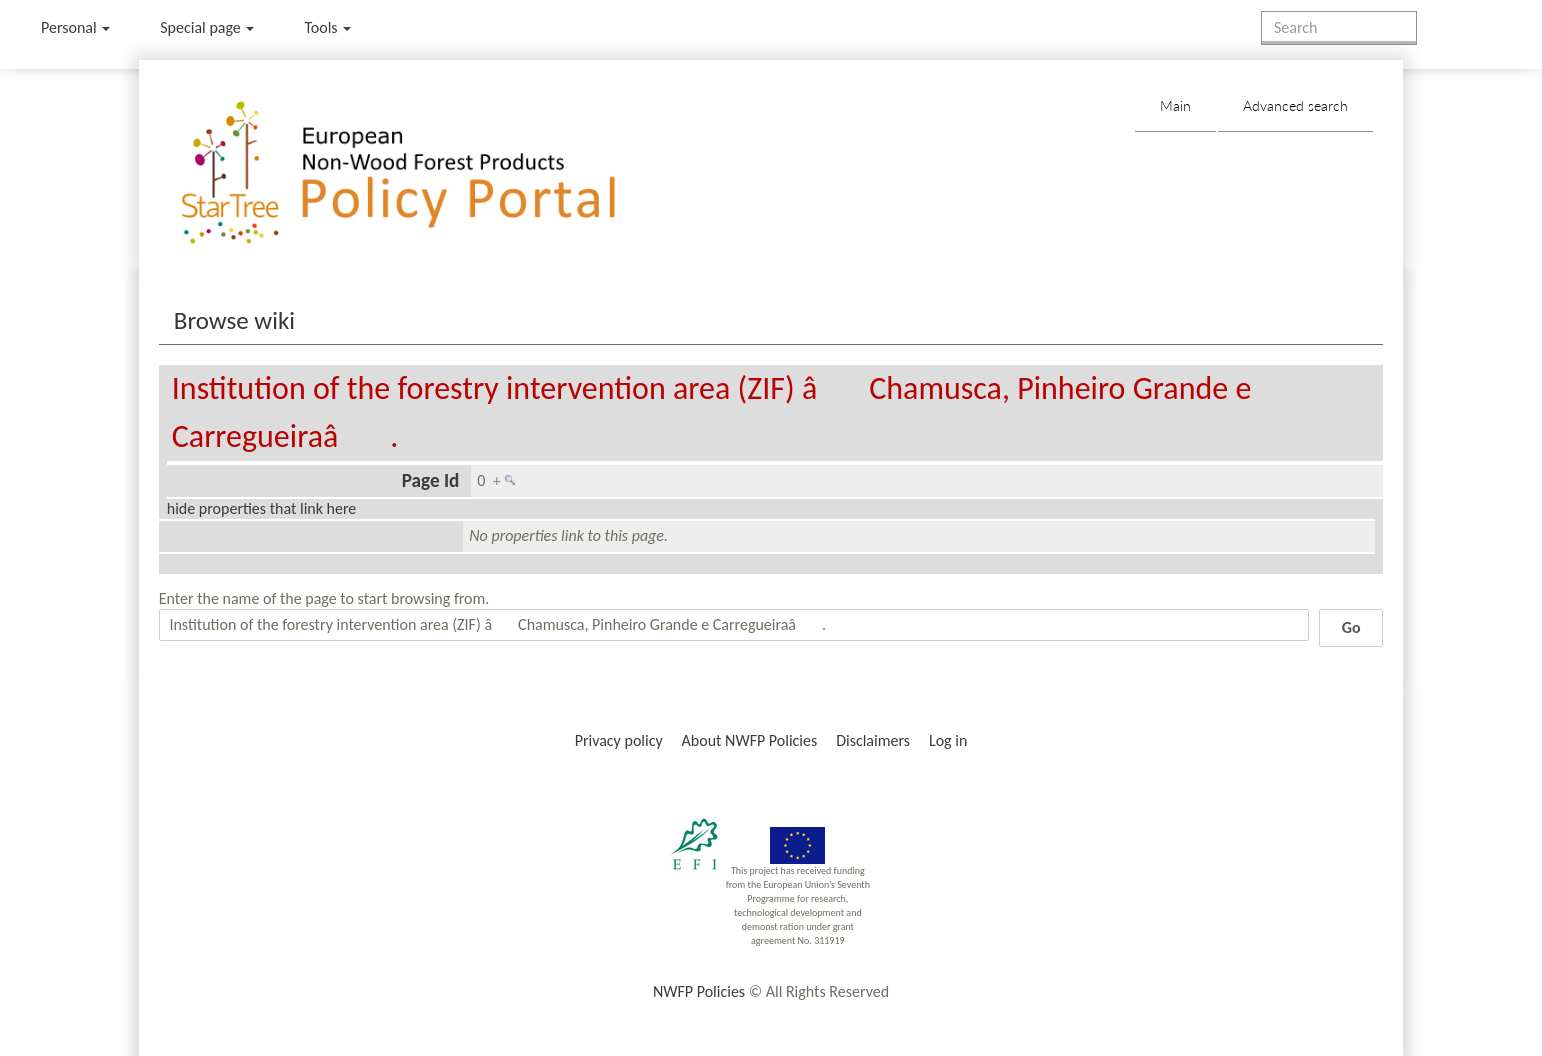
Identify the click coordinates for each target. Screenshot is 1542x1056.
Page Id (431, 480)
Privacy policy (619, 740)
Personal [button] (75, 27)
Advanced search (1295, 105)
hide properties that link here (262, 508)
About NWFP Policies (750, 740)
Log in (948, 740)
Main (1175, 105)
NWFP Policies (699, 991)
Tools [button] (327, 27)
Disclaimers (873, 740)
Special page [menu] (207, 27)
